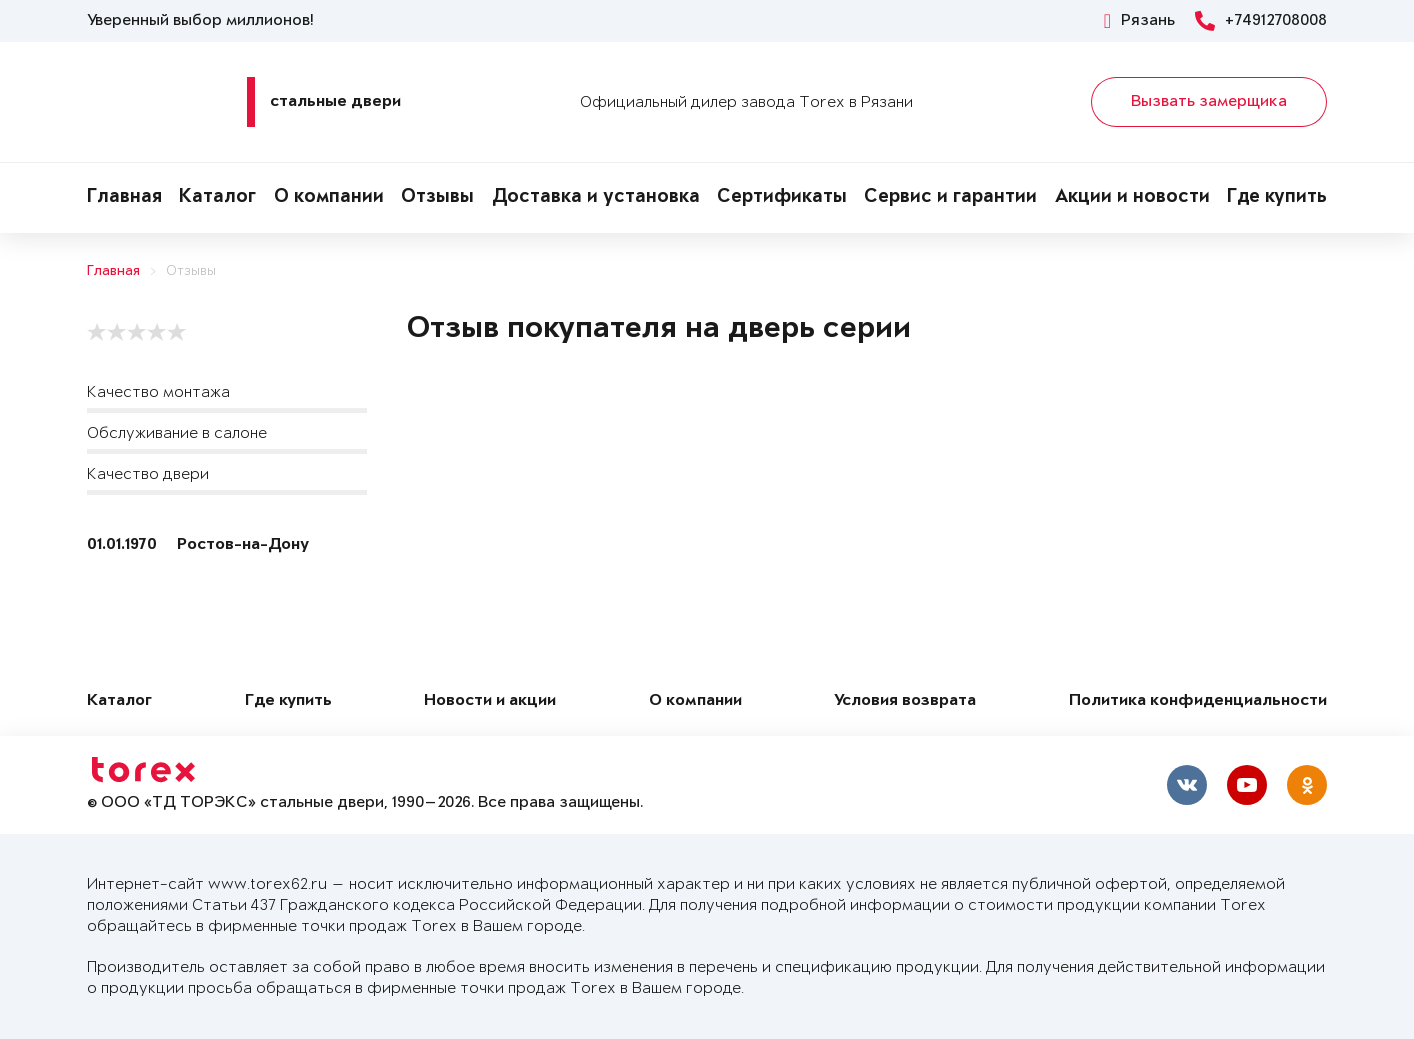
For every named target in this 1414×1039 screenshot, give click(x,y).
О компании (329, 198)
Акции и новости (1132, 198)
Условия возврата (905, 701)
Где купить (1277, 198)
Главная (124, 198)
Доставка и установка (596, 198)
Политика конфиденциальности (1198, 701)
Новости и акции (490, 701)
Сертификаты (782, 198)
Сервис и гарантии (950, 198)
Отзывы (437, 198)
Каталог (217, 198)
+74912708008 (1261, 21)
